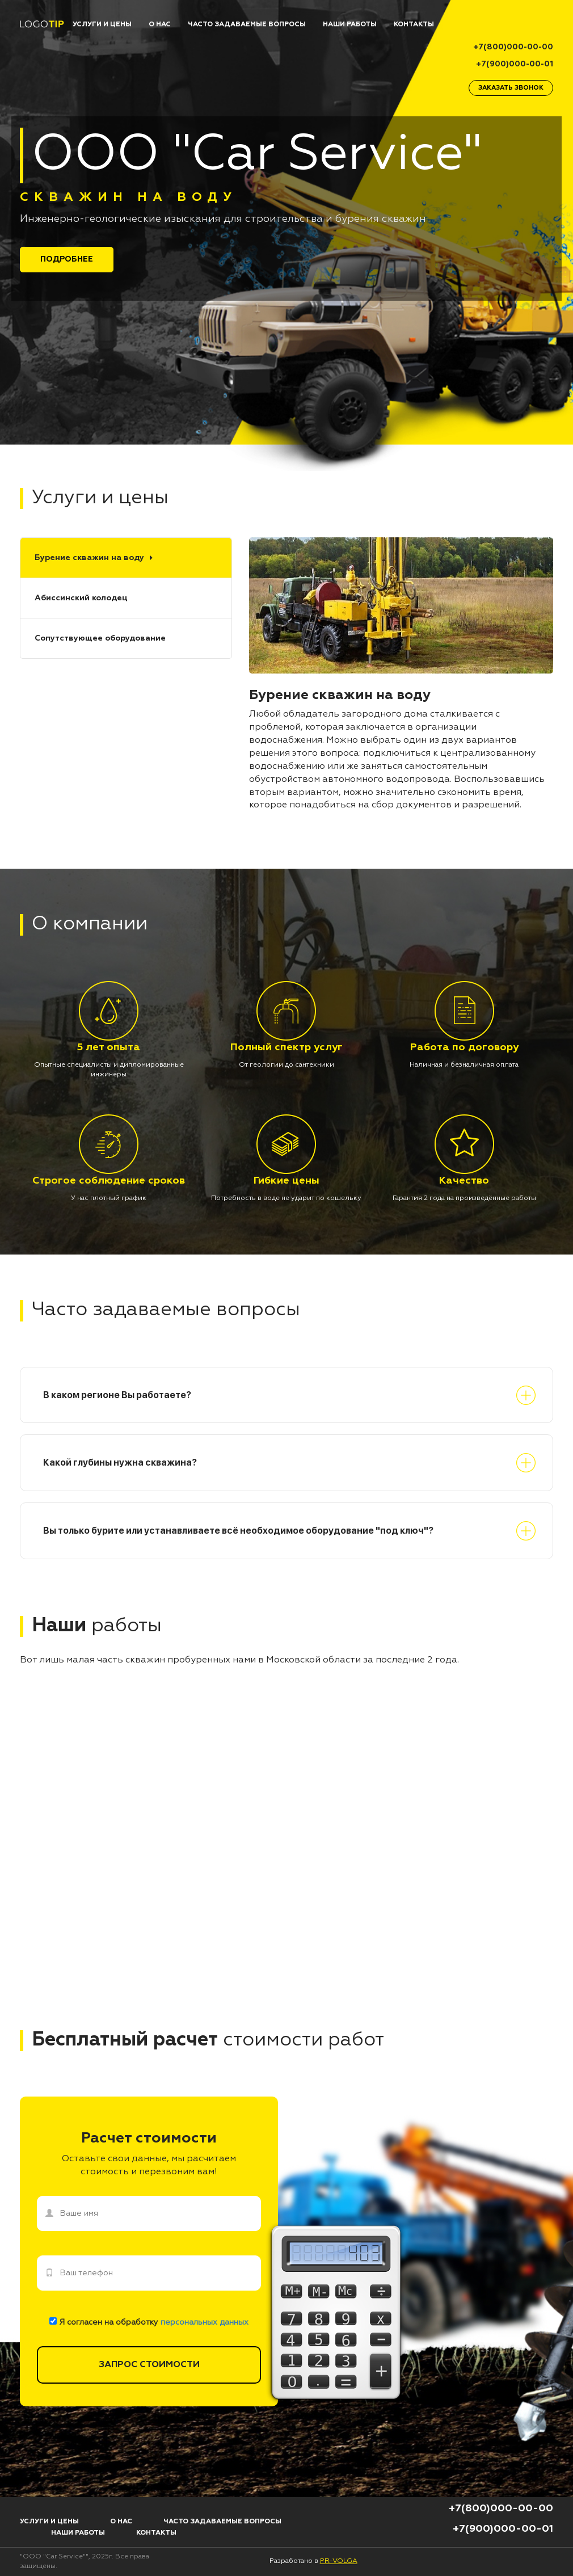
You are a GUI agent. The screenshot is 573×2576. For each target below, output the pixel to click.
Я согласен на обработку (148, 2321)
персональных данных (204, 2322)
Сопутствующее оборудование (100, 638)
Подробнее (66, 259)
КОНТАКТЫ (414, 24)
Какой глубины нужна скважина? (120, 1462)
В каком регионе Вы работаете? (117, 1395)
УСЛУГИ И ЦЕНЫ (102, 24)
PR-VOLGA (338, 2561)
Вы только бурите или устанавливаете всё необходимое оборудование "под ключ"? (238, 1530)
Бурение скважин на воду (89, 558)
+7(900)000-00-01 (514, 64)
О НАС (160, 24)
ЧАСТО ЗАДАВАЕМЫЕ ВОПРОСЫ (247, 24)
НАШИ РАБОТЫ (350, 24)
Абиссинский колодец (81, 598)
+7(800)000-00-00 (513, 47)
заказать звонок (510, 88)
